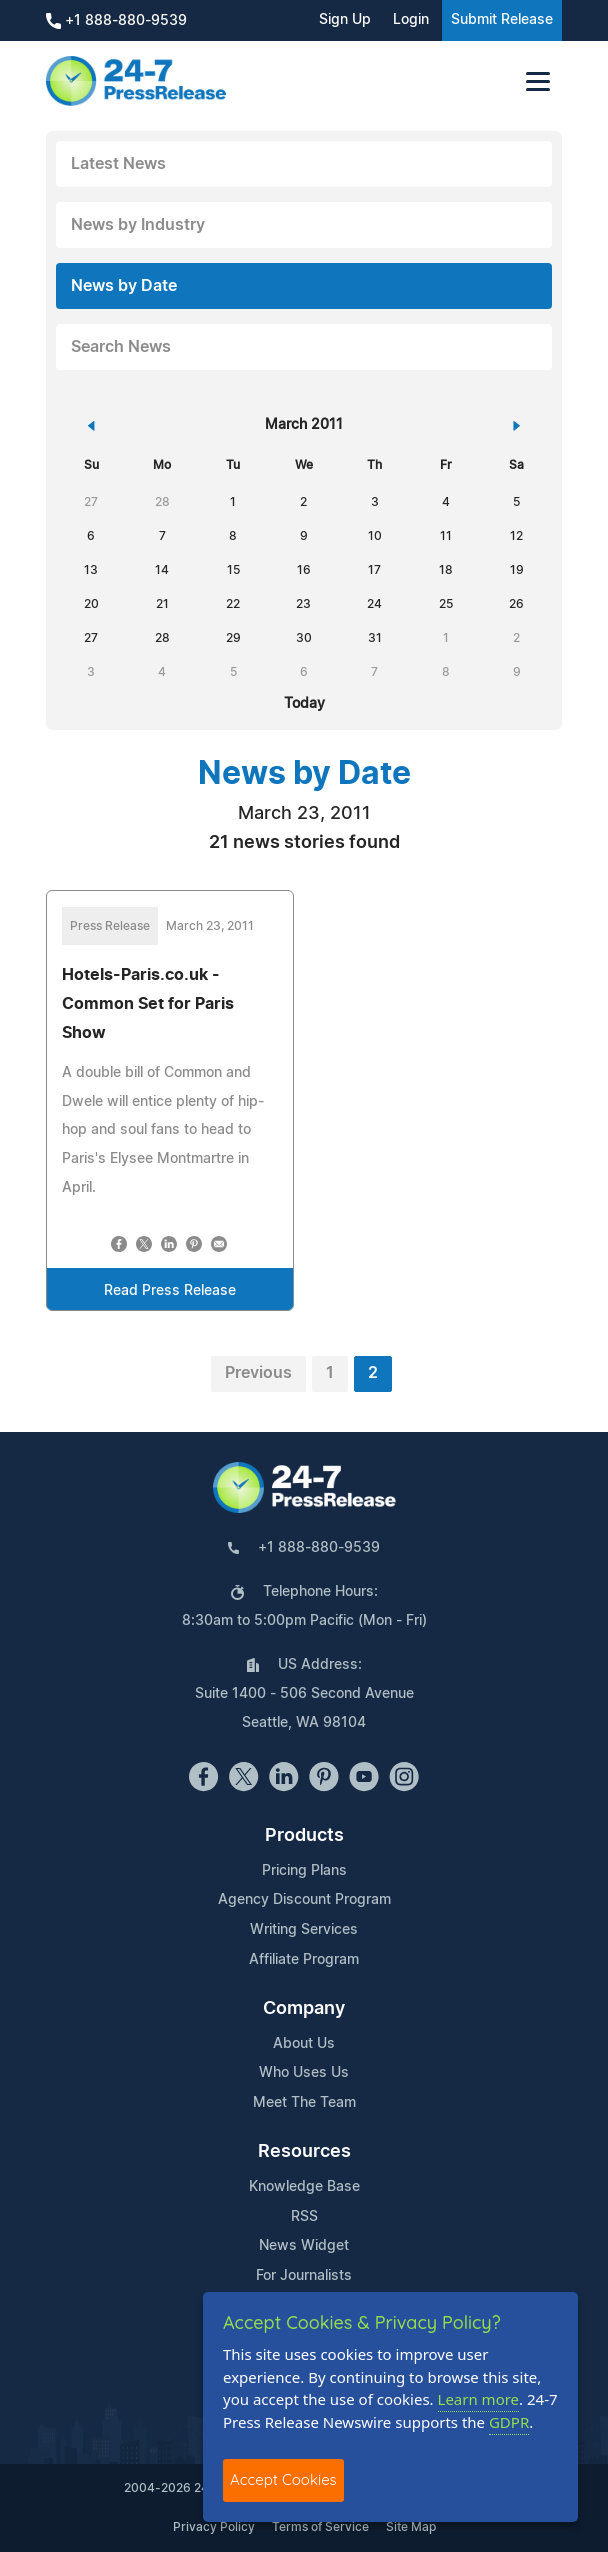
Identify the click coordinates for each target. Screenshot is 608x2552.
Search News (121, 347)
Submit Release (502, 20)
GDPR (509, 2422)
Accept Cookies (283, 2479)
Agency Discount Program (304, 1900)
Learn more (479, 2399)
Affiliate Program (304, 1960)
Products (304, 1836)
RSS (304, 2217)
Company (304, 2009)
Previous (258, 1373)
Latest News (118, 164)
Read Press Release (170, 1291)
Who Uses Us (304, 2073)
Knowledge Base (304, 2187)
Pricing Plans (304, 1871)
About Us (304, 2044)
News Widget (304, 2246)
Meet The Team (304, 2103)
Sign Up (345, 20)
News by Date (124, 286)
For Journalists (304, 2276)
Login (411, 20)
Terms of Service (320, 2527)
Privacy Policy (214, 2527)
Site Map (411, 2527)
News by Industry (138, 225)
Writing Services (304, 1930)
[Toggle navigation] (538, 81)
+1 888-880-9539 (116, 21)
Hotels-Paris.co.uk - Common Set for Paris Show (148, 1004)
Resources (304, 2152)
